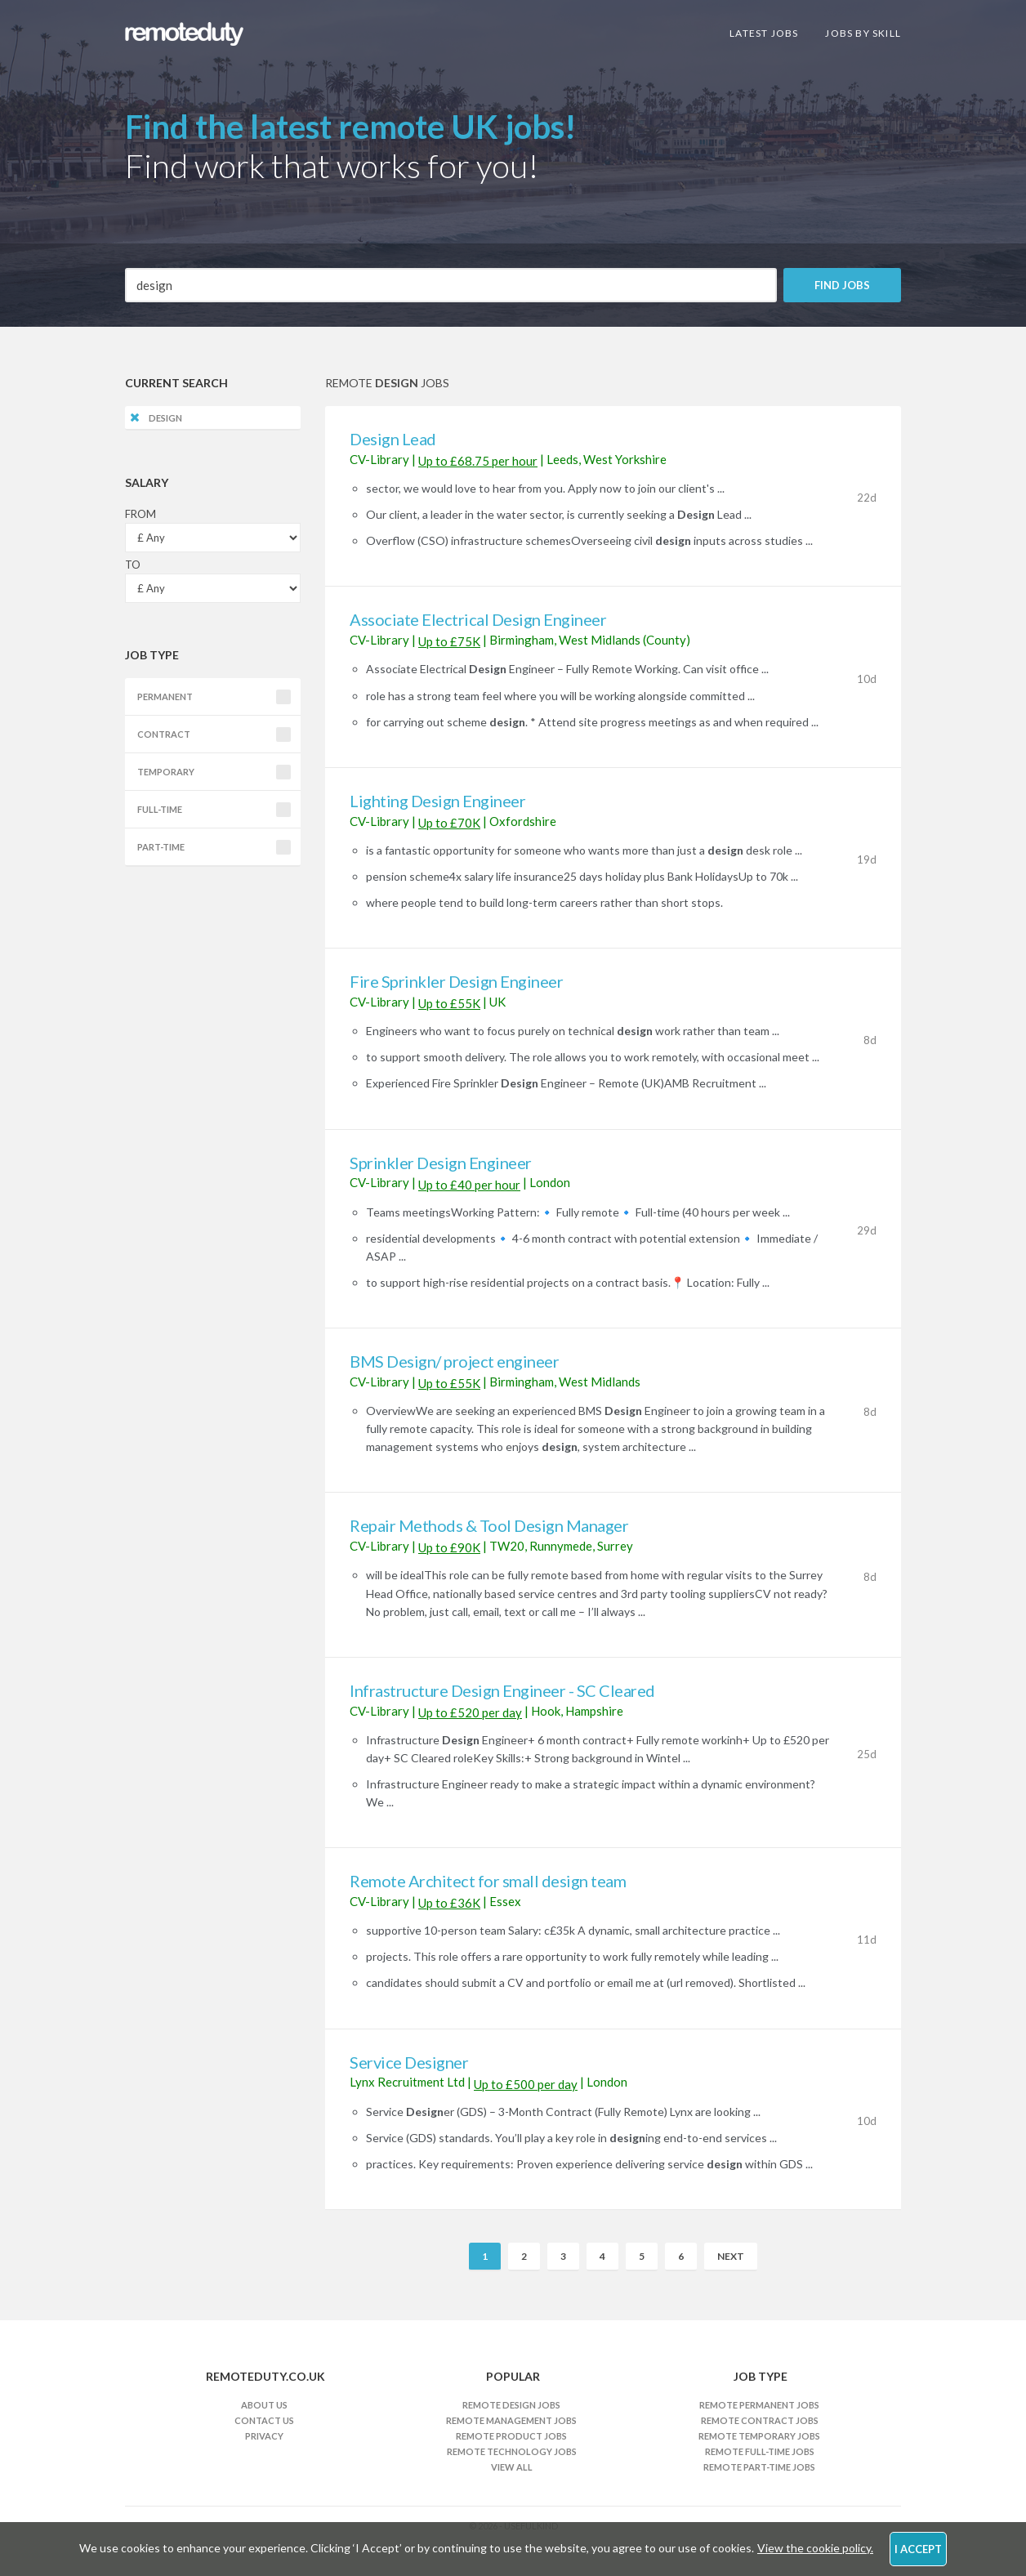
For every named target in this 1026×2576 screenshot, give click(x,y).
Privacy (264, 2436)
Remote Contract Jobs (760, 2420)
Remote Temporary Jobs (759, 2436)
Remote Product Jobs (511, 2436)
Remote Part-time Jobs (759, 2467)
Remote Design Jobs (511, 2405)
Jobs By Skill (863, 33)
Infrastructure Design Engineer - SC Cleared (502, 1690)
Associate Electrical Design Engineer (478, 619)
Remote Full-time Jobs (759, 2451)
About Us (264, 2405)
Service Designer (409, 2062)
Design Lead (393, 439)
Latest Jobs (763, 33)
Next (730, 2256)
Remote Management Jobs (511, 2420)
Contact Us (264, 2420)
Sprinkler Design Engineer (441, 1162)
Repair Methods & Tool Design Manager (489, 1525)
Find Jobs (842, 285)
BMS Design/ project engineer (454, 1361)
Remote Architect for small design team (488, 1881)
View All (512, 2467)
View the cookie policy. (815, 2548)
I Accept (918, 2549)
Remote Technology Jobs (512, 2451)
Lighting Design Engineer (437, 800)
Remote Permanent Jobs (759, 2405)
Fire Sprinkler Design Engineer (456, 981)
